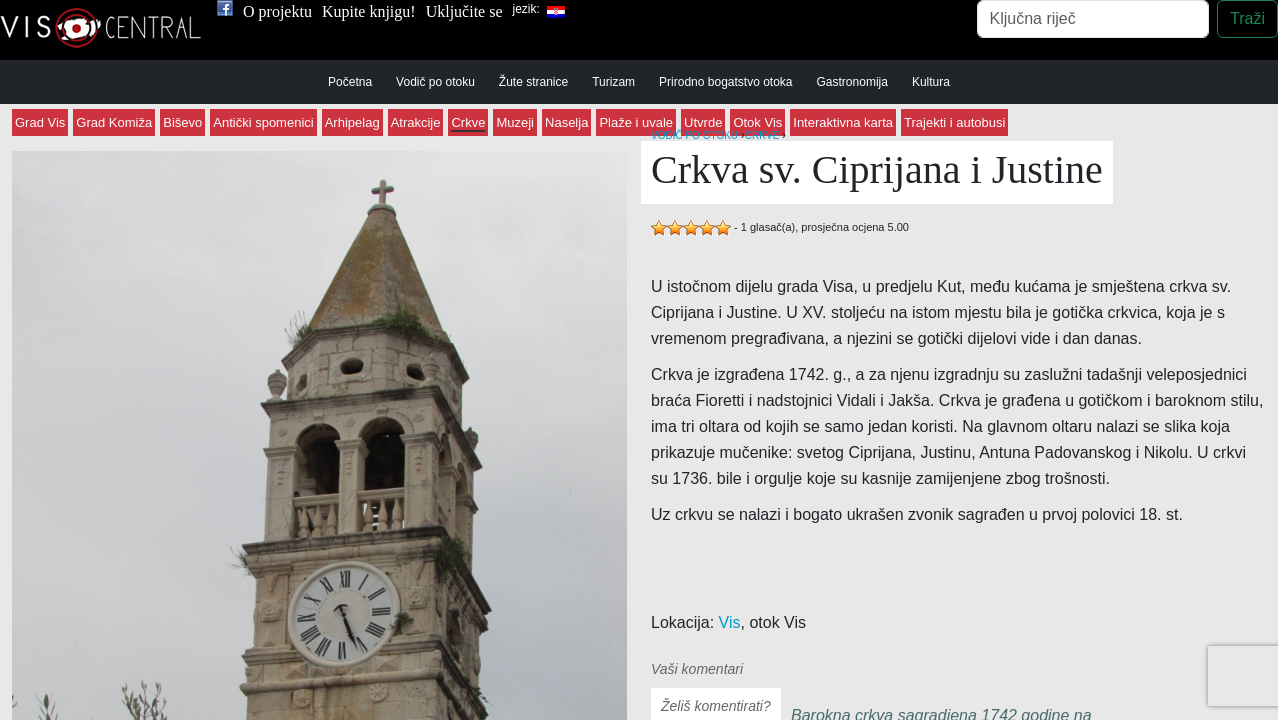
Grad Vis (40, 122)
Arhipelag (352, 122)
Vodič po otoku (435, 82)
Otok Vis (757, 122)
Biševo (182, 122)
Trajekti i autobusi (954, 122)
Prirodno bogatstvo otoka (725, 82)
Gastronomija (852, 82)
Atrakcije (416, 122)
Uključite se (464, 11)
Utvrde (703, 122)
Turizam (613, 82)
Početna (350, 82)
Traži (1247, 18)
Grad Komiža (114, 122)
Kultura (931, 82)
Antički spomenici (263, 122)
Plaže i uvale (636, 122)
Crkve (468, 122)
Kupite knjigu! (369, 11)
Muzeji (515, 122)
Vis (730, 622)
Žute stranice (533, 82)
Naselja (566, 122)
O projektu (277, 11)
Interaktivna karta (843, 122)
